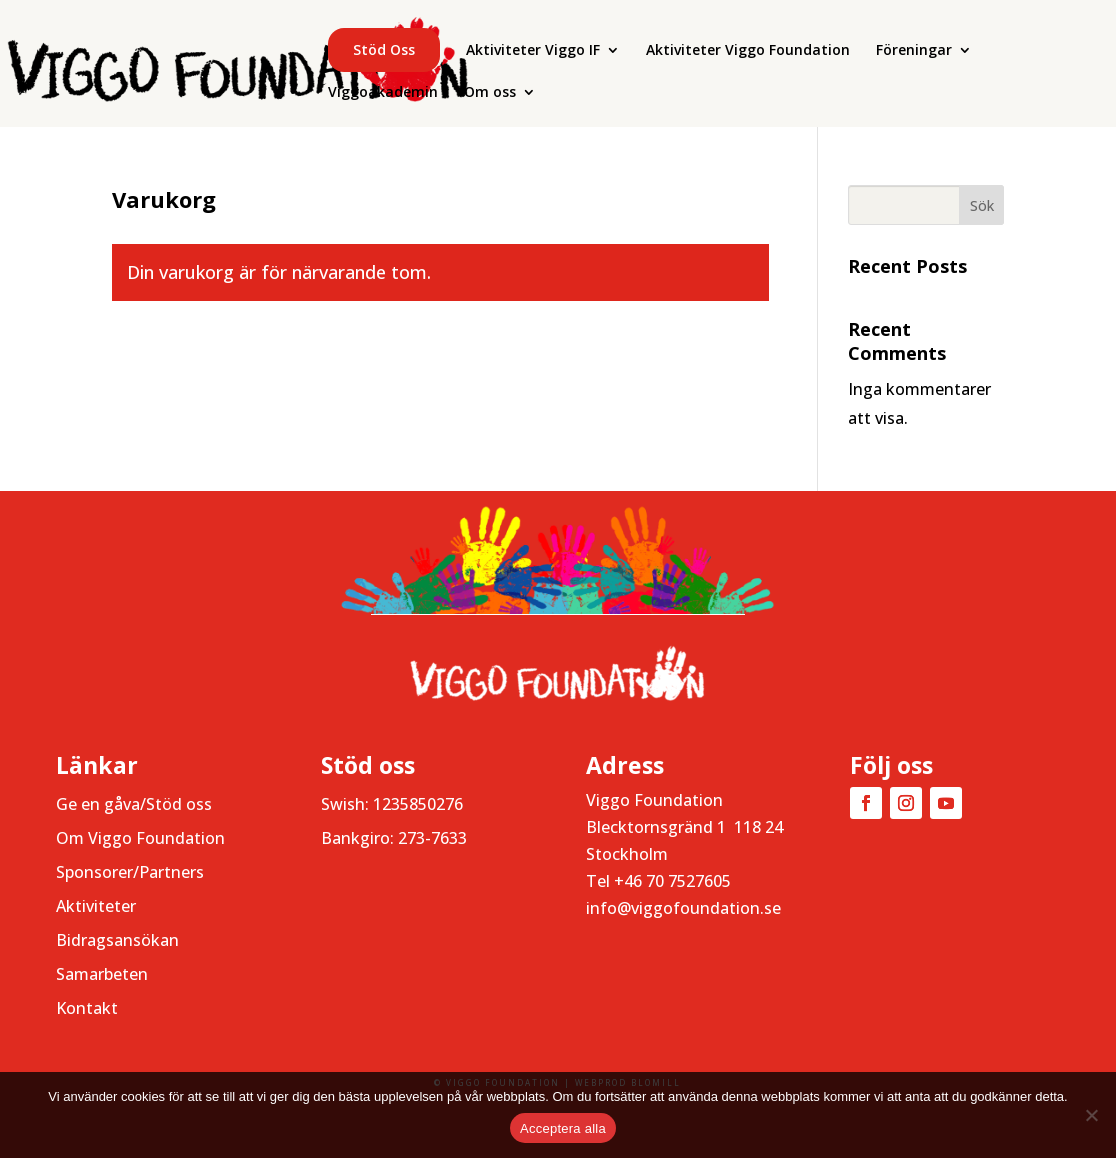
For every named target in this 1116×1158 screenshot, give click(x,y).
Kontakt (87, 1008)
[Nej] (1091, 1115)
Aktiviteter (96, 906)
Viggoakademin (383, 93)
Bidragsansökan (117, 940)
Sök (982, 205)
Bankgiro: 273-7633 (394, 838)
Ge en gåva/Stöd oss (134, 804)
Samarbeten (102, 974)
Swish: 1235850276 (392, 804)
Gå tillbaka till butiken (244, 361)
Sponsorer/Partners (130, 872)
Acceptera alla (563, 1128)
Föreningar (914, 51)
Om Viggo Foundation (140, 838)
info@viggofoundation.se (683, 908)
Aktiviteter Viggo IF (533, 51)
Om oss (490, 93)
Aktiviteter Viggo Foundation (748, 51)
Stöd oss (384, 49)
